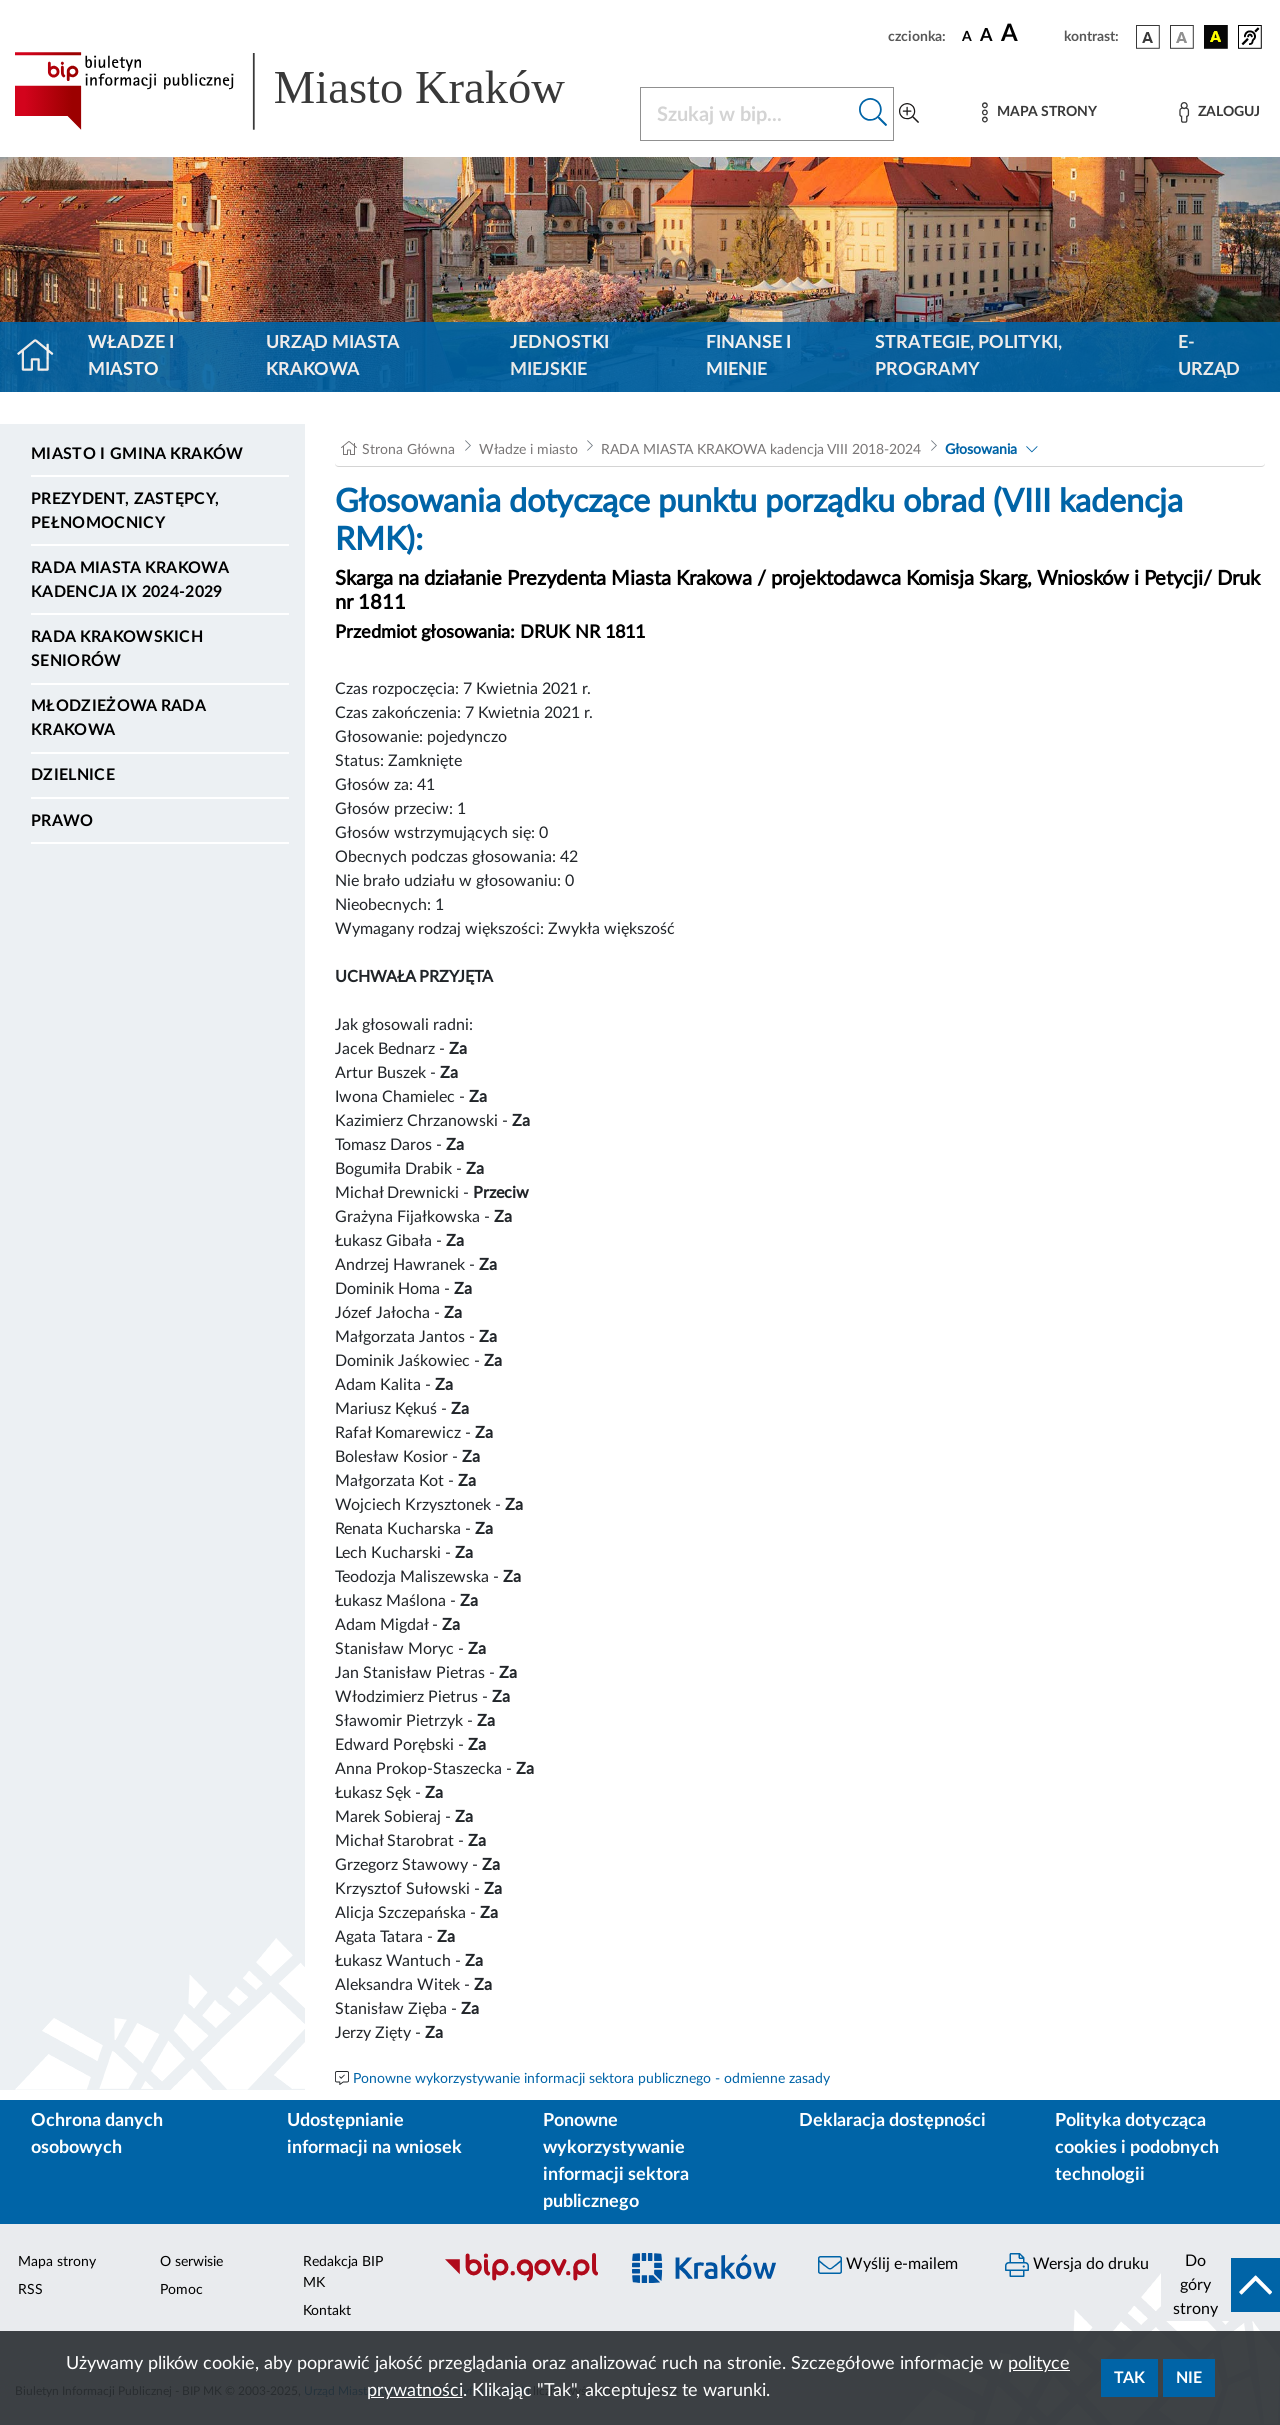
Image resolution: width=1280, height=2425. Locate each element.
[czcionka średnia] (986, 36)
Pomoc (181, 2290)
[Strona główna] (43, 357)
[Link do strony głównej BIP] (315, 91)
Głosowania (981, 450)
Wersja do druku (1077, 2265)
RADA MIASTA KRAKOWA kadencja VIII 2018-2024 (761, 450)
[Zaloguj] (1219, 112)
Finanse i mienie (748, 356)
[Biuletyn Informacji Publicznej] (520, 2279)
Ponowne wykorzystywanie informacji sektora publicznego (616, 2161)
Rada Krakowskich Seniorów (117, 649)
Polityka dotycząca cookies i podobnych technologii (1137, 2148)
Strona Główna (408, 450)
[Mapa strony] (1039, 112)
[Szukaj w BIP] (747, 114)
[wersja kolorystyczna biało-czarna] (1182, 37)
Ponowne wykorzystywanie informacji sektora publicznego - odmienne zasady (591, 2079)
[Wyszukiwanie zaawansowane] (909, 114)
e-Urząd (1209, 356)
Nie (1189, 2378)
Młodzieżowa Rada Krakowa (118, 718)
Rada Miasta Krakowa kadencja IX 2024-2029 (129, 580)
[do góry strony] (1220, 2285)
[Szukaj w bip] (873, 114)
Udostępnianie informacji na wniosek (374, 2134)
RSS (30, 2290)
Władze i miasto (131, 356)
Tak (1129, 2378)
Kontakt (327, 2311)
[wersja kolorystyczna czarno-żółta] (1216, 37)
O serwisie (191, 2262)
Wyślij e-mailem (888, 2265)
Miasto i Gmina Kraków (137, 454)
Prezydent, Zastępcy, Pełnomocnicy (125, 511)
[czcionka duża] (1029, 34)
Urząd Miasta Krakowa (332, 356)
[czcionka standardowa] (967, 36)
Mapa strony (57, 2262)
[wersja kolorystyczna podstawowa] (1148, 37)
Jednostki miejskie (559, 356)
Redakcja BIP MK (343, 2272)
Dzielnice (73, 775)
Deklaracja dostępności (892, 2121)
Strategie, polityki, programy (968, 356)
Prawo (62, 821)
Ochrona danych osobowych (97, 2134)
